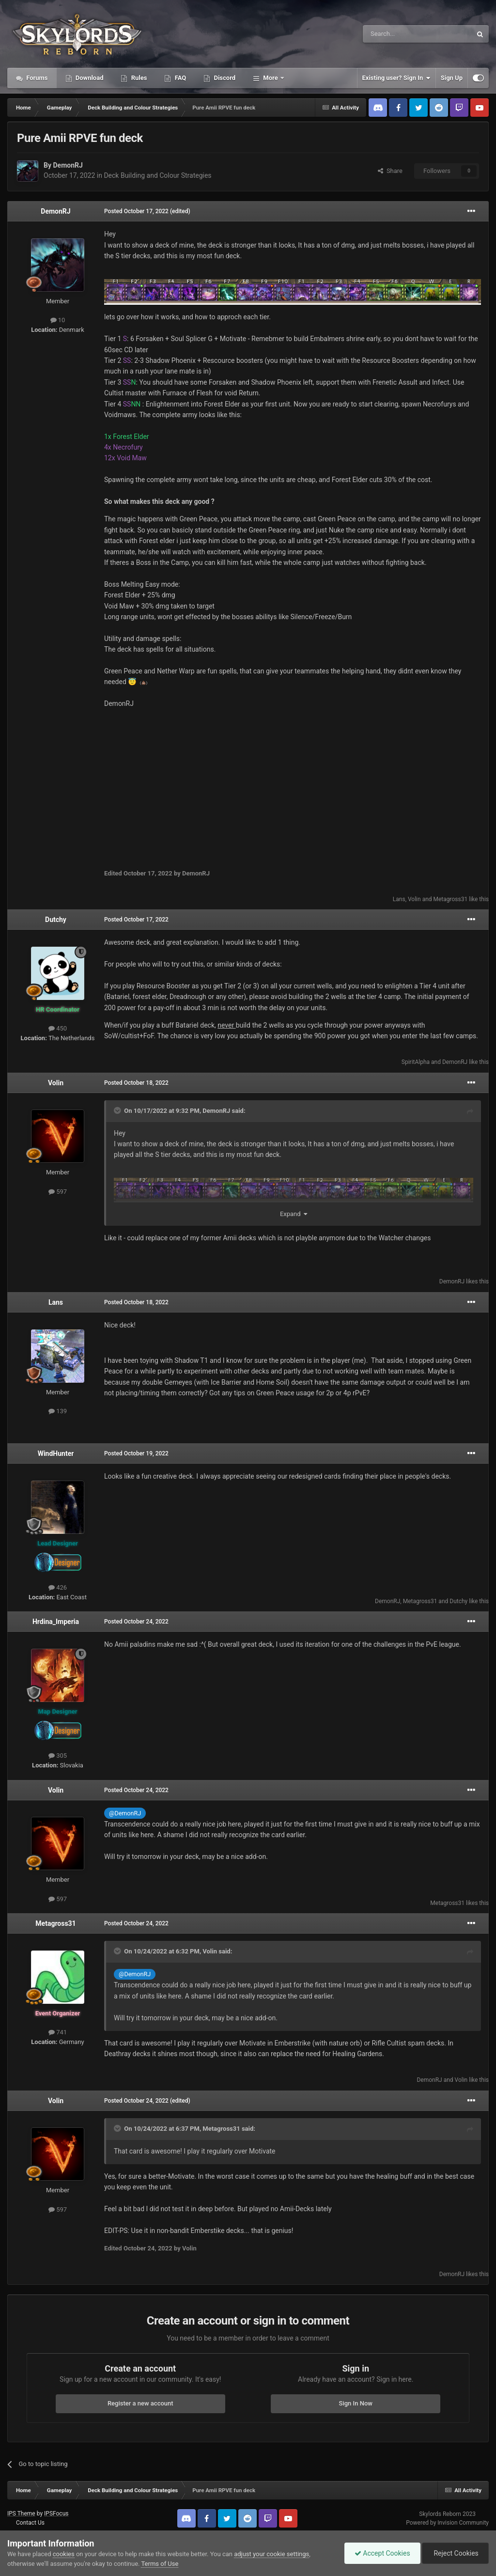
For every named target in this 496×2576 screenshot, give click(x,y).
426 (57, 1587)
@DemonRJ (125, 1813)
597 (57, 1191)
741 (57, 2032)
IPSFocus (56, 2513)
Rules (138, 77)
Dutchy (55, 919)
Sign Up (452, 77)
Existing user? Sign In (396, 78)
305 (57, 1755)
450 (57, 1028)
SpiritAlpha (416, 1062)
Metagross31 (451, 899)
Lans (399, 899)
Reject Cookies (455, 2553)
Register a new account (140, 2403)
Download (89, 77)
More (270, 77)
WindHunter (56, 1453)
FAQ (179, 77)
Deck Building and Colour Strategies (157, 175)
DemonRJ (67, 165)
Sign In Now (355, 2403)
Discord (223, 77)
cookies (64, 2554)
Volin (414, 899)
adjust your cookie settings (271, 2554)
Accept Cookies (382, 2553)
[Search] (394, 34)
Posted (136, 211)
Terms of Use (159, 2563)
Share (390, 170)
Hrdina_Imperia (55, 1621)
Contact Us (30, 2522)
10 (57, 320)
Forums (36, 77)
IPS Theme (21, 2513)
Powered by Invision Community (447, 2522)
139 (57, 1411)
